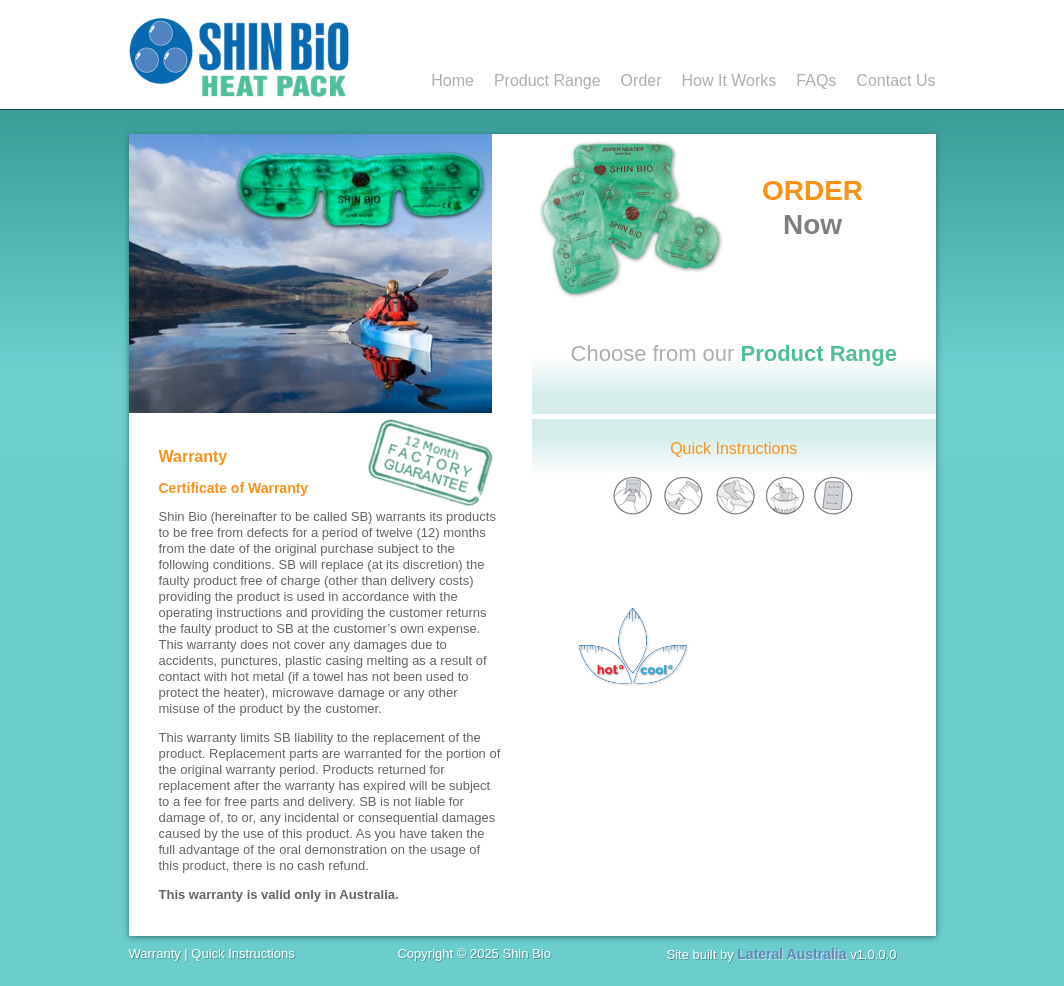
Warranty (155, 953)
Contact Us (895, 80)
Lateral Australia (791, 954)
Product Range (547, 80)
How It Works (729, 80)
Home (452, 80)
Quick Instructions (733, 448)
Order (641, 80)
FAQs (816, 80)
